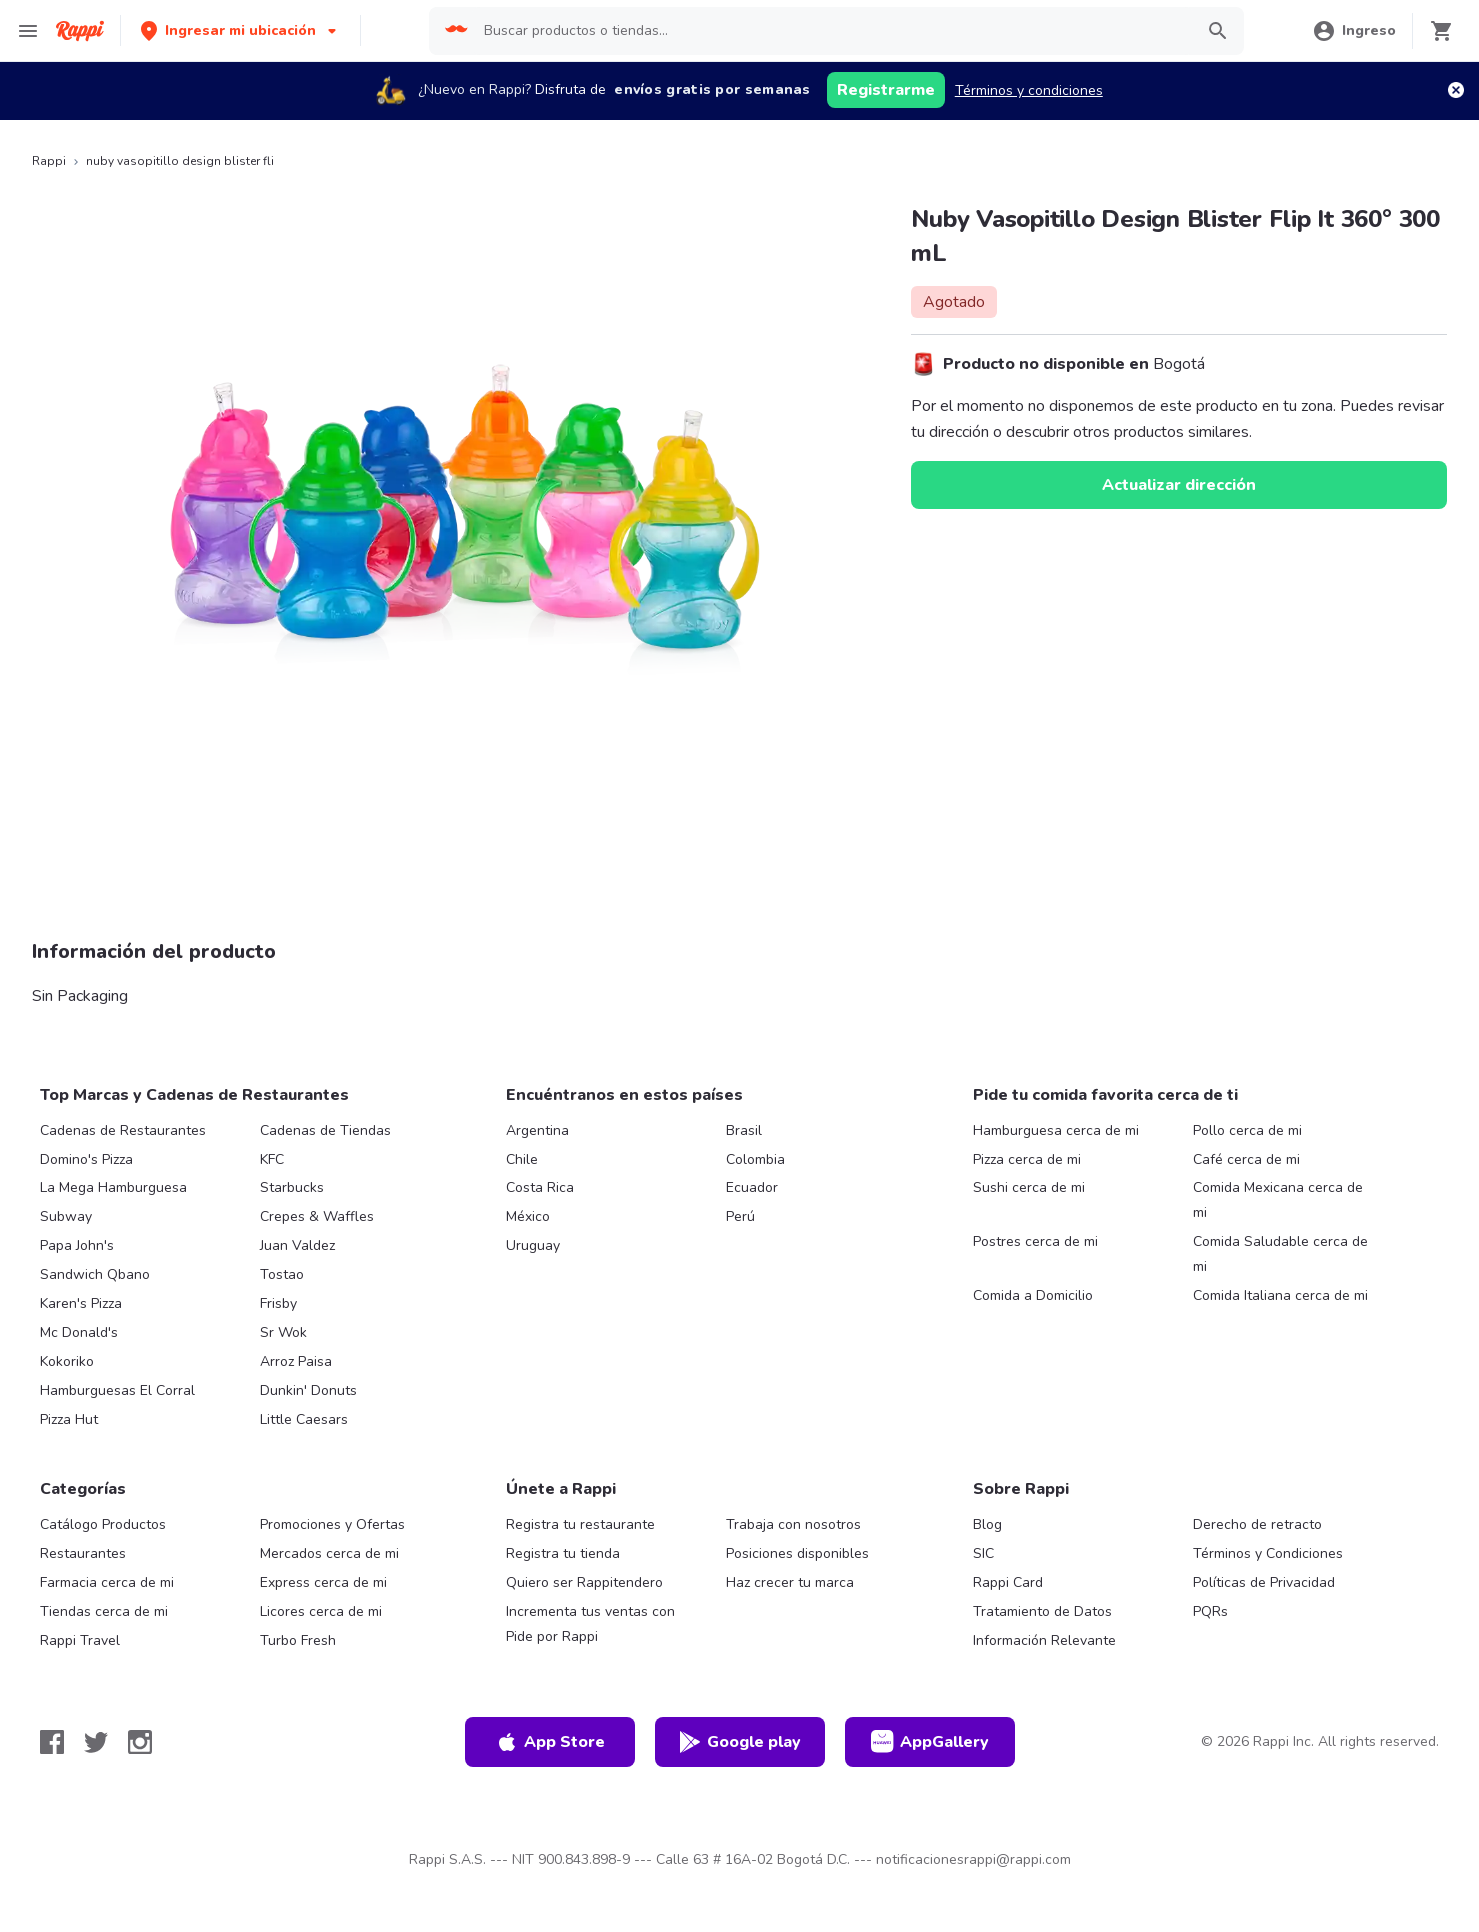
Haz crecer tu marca (790, 1582)
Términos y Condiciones (1268, 1553)
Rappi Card (1008, 1582)
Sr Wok (283, 1332)
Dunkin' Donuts (308, 1390)
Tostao (282, 1274)
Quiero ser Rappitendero (584, 1582)
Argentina (537, 1130)
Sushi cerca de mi (1029, 1187)
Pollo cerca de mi (1247, 1130)
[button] (240, 30)
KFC (272, 1159)
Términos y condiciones (1029, 90)
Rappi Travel (80, 1640)
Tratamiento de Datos (1042, 1611)
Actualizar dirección (1179, 485)
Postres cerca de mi (1035, 1241)
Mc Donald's (79, 1332)
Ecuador (752, 1187)
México (528, 1216)
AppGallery (930, 1742)
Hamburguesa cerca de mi (1056, 1130)
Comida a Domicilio (1033, 1295)
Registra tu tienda (563, 1553)
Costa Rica (540, 1187)
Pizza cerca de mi (1027, 1159)
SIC (983, 1553)
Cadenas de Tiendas (325, 1130)
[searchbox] (832, 31)
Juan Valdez (297, 1245)
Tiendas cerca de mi (104, 1611)
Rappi (49, 161)
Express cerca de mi (323, 1582)
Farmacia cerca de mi (107, 1582)
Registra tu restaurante (580, 1524)
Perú (740, 1216)
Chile (522, 1159)
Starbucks (292, 1187)
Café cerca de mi (1246, 1159)
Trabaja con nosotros (793, 1524)
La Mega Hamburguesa (113, 1187)
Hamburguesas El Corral (117, 1390)
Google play (739, 1742)
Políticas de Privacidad (1264, 1582)
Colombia (755, 1159)
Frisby (278, 1303)
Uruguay (533, 1245)
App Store (550, 1742)
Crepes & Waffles (317, 1216)
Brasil (744, 1130)
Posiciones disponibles (797, 1553)
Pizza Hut (69, 1419)
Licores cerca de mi (321, 1611)
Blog (987, 1524)
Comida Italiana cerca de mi (1280, 1295)
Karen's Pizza (81, 1303)
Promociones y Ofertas (332, 1524)
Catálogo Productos (103, 1524)
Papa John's (77, 1245)
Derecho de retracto (1257, 1524)
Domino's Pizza (86, 1159)
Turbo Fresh (298, 1640)
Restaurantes (83, 1553)
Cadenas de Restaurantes (123, 1130)
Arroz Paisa (296, 1361)
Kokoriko (67, 1361)
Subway (66, 1216)
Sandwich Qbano (95, 1274)
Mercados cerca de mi (329, 1553)
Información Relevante (1044, 1640)
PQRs (1210, 1611)
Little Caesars (304, 1419)
